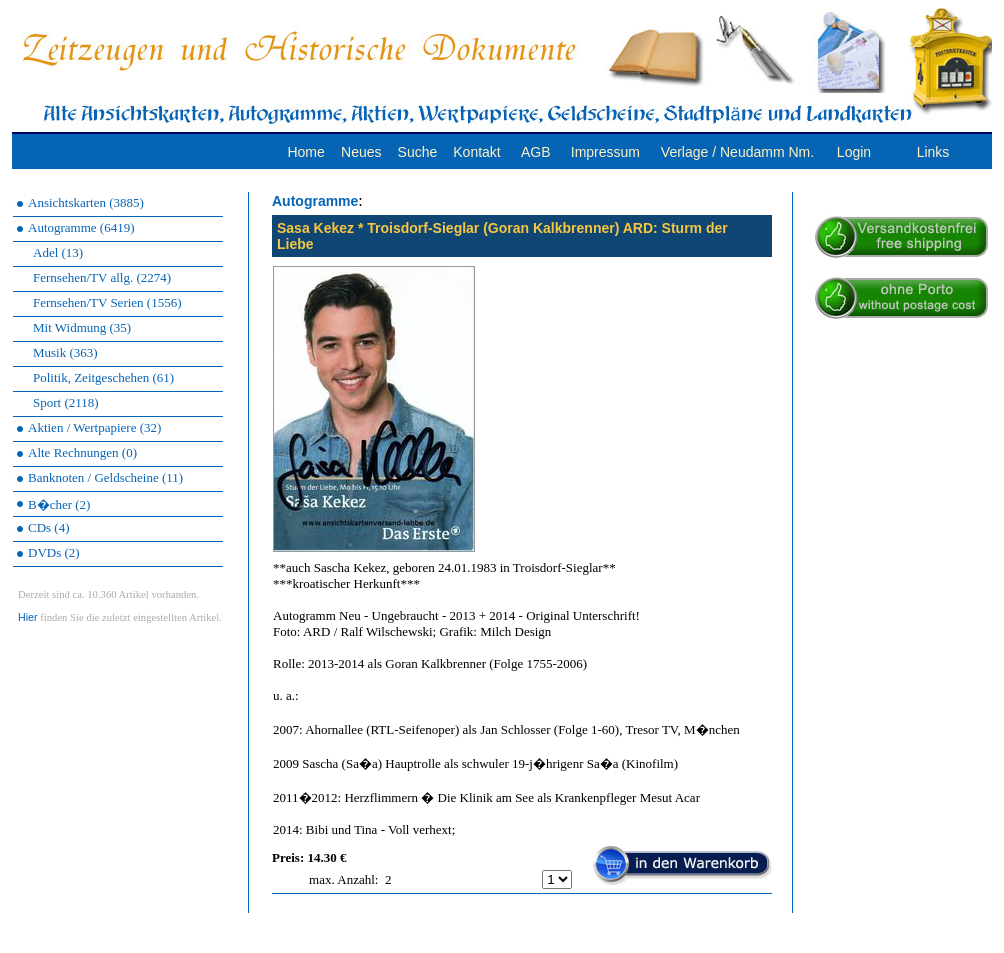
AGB (536, 152)
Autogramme (315, 201)
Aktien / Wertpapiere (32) (94, 427)
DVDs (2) (54, 552)
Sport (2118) (66, 402)
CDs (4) (49, 527)
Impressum (605, 152)
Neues (361, 152)
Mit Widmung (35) (82, 327)
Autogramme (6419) (81, 227)
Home (305, 152)
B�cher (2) (59, 504)
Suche (418, 152)
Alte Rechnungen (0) (82, 452)
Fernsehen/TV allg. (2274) (102, 277)
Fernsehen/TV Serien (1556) (107, 302)
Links (933, 152)
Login (854, 152)
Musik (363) (65, 352)
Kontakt (476, 152)
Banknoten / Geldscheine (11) (105, 477)
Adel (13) (58, 252)
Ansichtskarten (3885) (86, 202)
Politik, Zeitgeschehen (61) (103, 377)
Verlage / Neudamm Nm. (737, 152)
